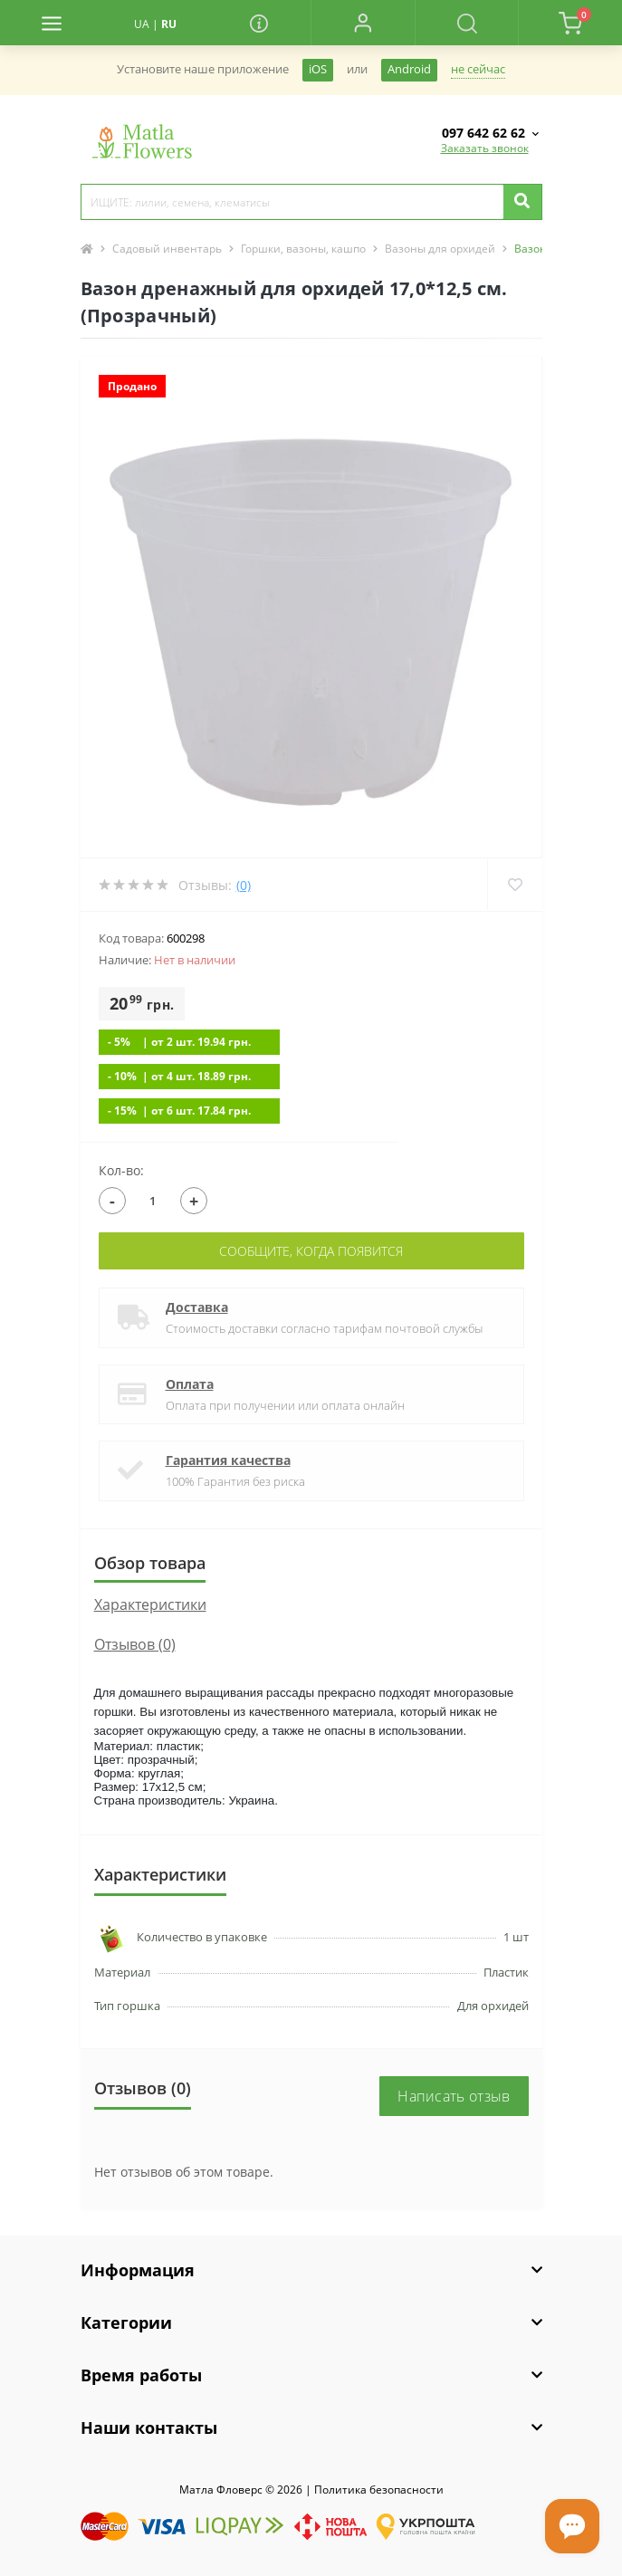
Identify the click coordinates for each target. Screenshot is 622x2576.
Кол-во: (121, 1170)
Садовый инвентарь (167, 248)
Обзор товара (150, 1563)
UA (141, 24)
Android (409, 69)
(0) (243, 885)
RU (169, 24)
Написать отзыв (453, 2096)
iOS (318, 69)
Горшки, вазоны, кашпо (303, 248)
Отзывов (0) (135, 1644)
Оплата (190, 1384)
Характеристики (150, 1604)
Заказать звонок (485, 148)
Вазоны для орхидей (440, 248)
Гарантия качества (228, 1460)
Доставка (197, 1307)
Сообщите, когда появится (311, 1250)
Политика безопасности (379, 2489)
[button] (362, 22)
